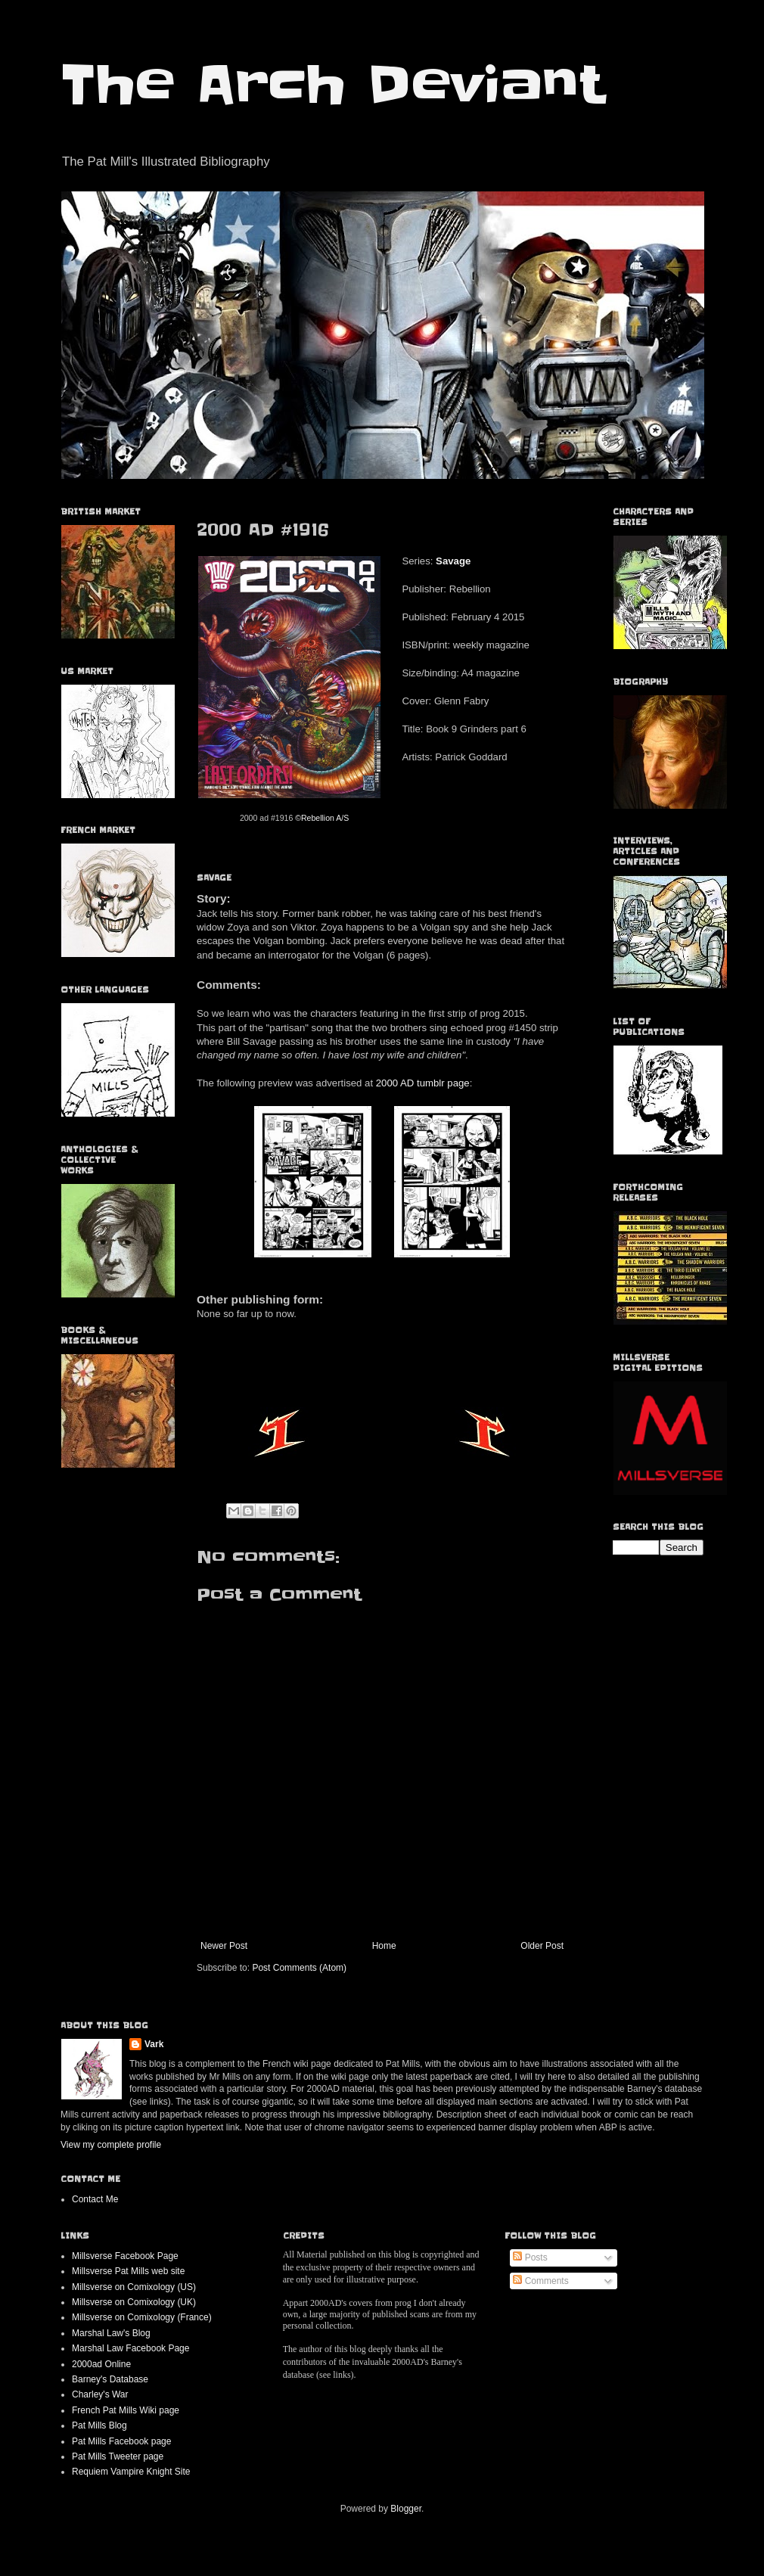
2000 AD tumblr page (423, 1083)
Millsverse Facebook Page (125, 2256)
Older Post (542, 1946)
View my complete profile (111, 2144)
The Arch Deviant (332, 85)
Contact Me (95, 2199)
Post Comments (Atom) (299, 1967)
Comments (540, 2281)
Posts (530, 2257)
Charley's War (100, 2394)
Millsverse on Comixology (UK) (134, 2302)
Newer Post (223, 1946)
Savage (453, 561)
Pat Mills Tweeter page (117, 2456)
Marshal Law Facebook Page (130, 2348)
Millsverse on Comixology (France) (142, 2317)
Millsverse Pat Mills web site (128, 2271)
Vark (153, 2044)
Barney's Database (110, 2379)
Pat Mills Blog (99, 2425)
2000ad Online (101, 2364)
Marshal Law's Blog (111, 2333)
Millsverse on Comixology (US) (134, 2287)
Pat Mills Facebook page (121, 2441)
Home (384, 1946)
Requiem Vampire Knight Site (131, 2471)
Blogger (405, 2508)
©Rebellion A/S (322, 817)
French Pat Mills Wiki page (125, 2410)
